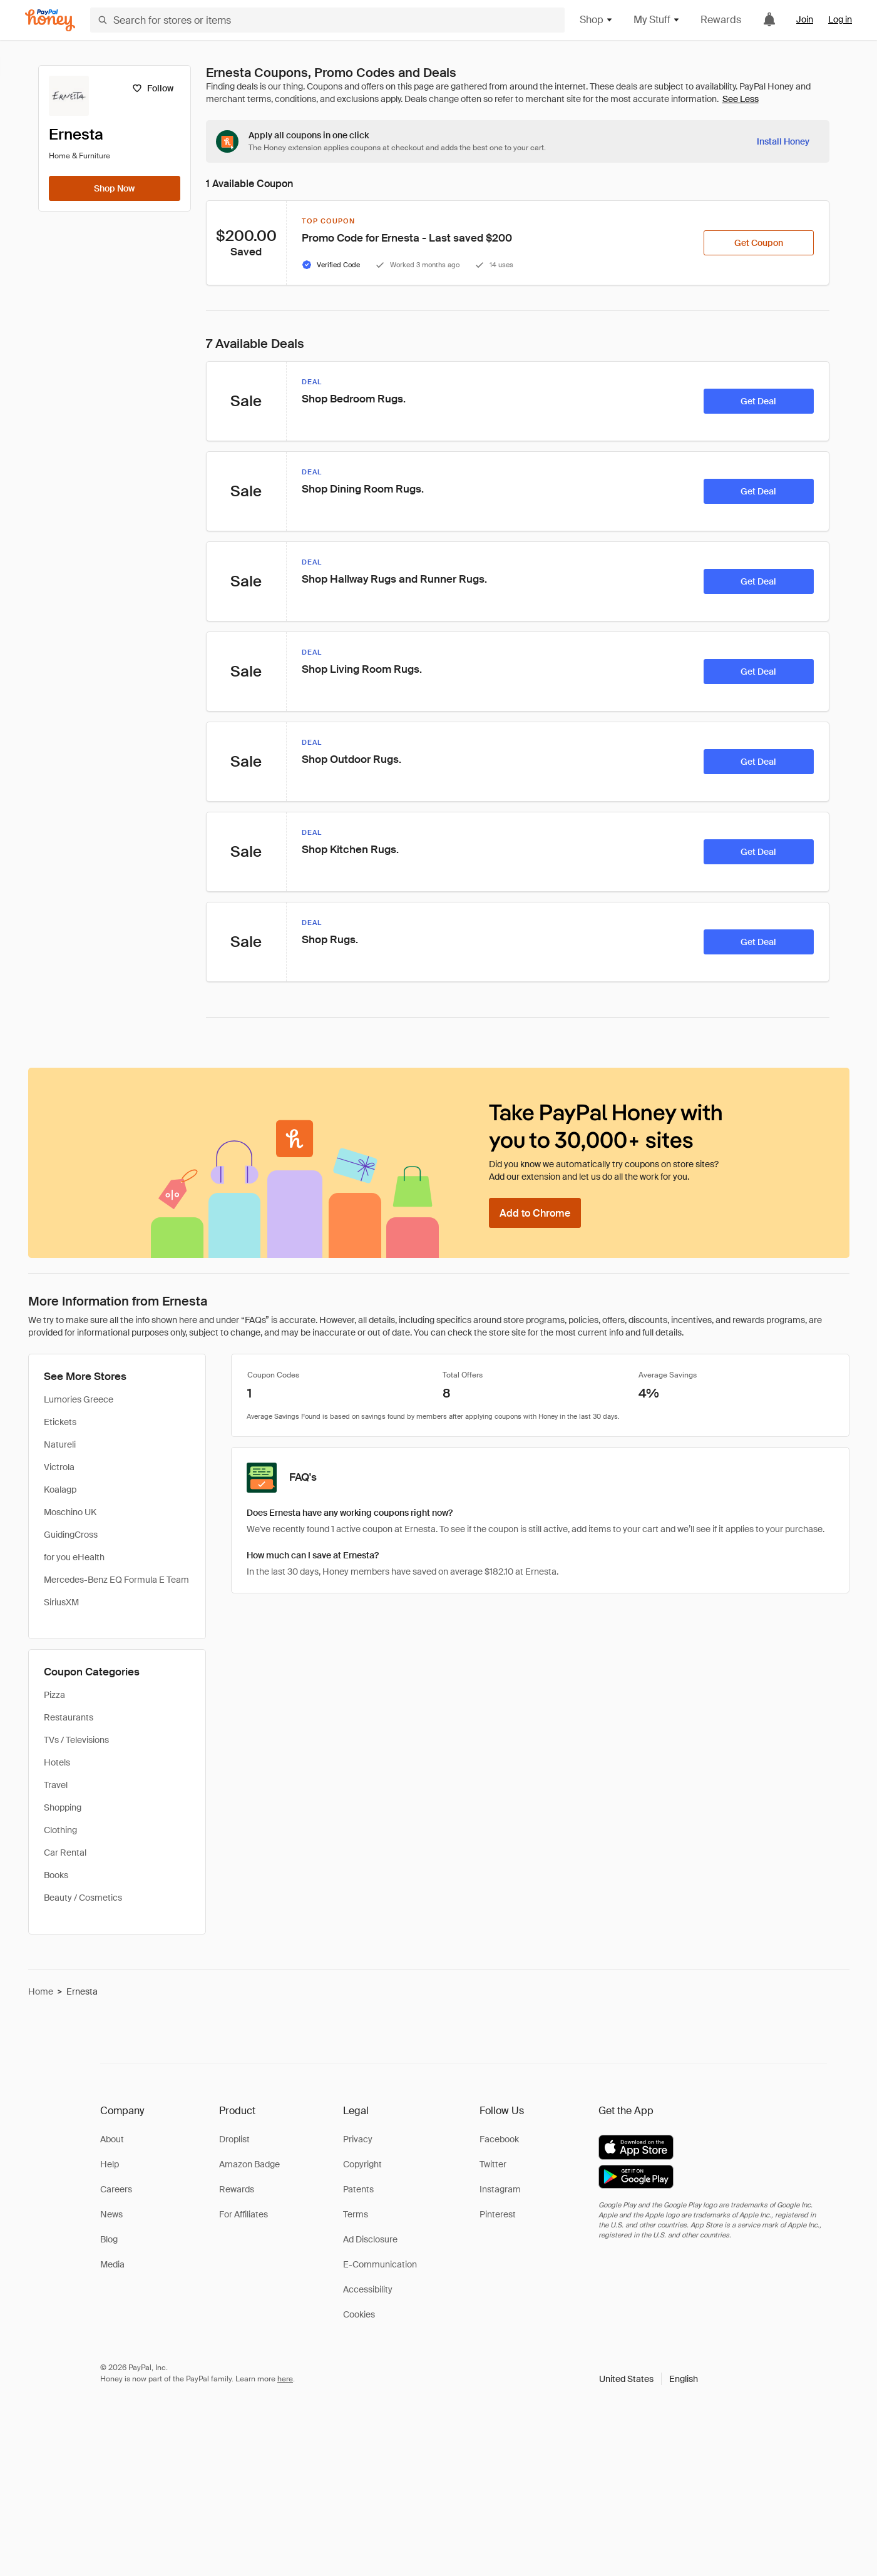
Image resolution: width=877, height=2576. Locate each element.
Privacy (357, 2139)
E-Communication (380, 2264)
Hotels (57, 1762)
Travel (56, 1785)
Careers (116, 2189)
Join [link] (804, 19)
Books (56, 1875)
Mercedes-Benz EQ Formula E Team (116, 1579)
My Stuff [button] (656, 19)
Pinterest (498, 2214)
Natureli (60, 1444)
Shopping (62, 1807)
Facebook (499, 2139)
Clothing (60, 1830)
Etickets (60, 1422)
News (111, 2214)
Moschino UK (70, 1512)
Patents (358, 2189)
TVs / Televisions (76, 1739)
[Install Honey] (783, 141)
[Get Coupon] (759, 242)
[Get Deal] (759, 401)
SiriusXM (61, 1602)
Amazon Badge (249, 2164)
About (112, 2139)
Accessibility (367, 2289)
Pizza (54, 1694)
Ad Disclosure (370, 2239)
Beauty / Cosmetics (83, 1897)
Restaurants (68, 1717)
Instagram (500, 2189)
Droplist (234, 2139)
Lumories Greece (78, 1399)
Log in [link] (840, 19)
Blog (109, 2239)
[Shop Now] (114, 188)
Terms (355, 2214)
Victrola (59, 1467)
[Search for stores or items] (327, 20)
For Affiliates (243, 2214)
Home (40, 1991)
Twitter (493, 2164)
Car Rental (65, 1852)
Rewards (720, 19)
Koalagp (60, 1489)
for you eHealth (74, 1557)
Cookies (359, 2314)
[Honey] (50, 20)
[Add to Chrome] (535, 1213)
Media (112, 2264)
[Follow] (153, 88)
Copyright (362, 2164)
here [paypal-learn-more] (285, 2379)
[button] (648, 2379)
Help (109, 2164)
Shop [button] (596, 19)
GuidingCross (71, 1534)
